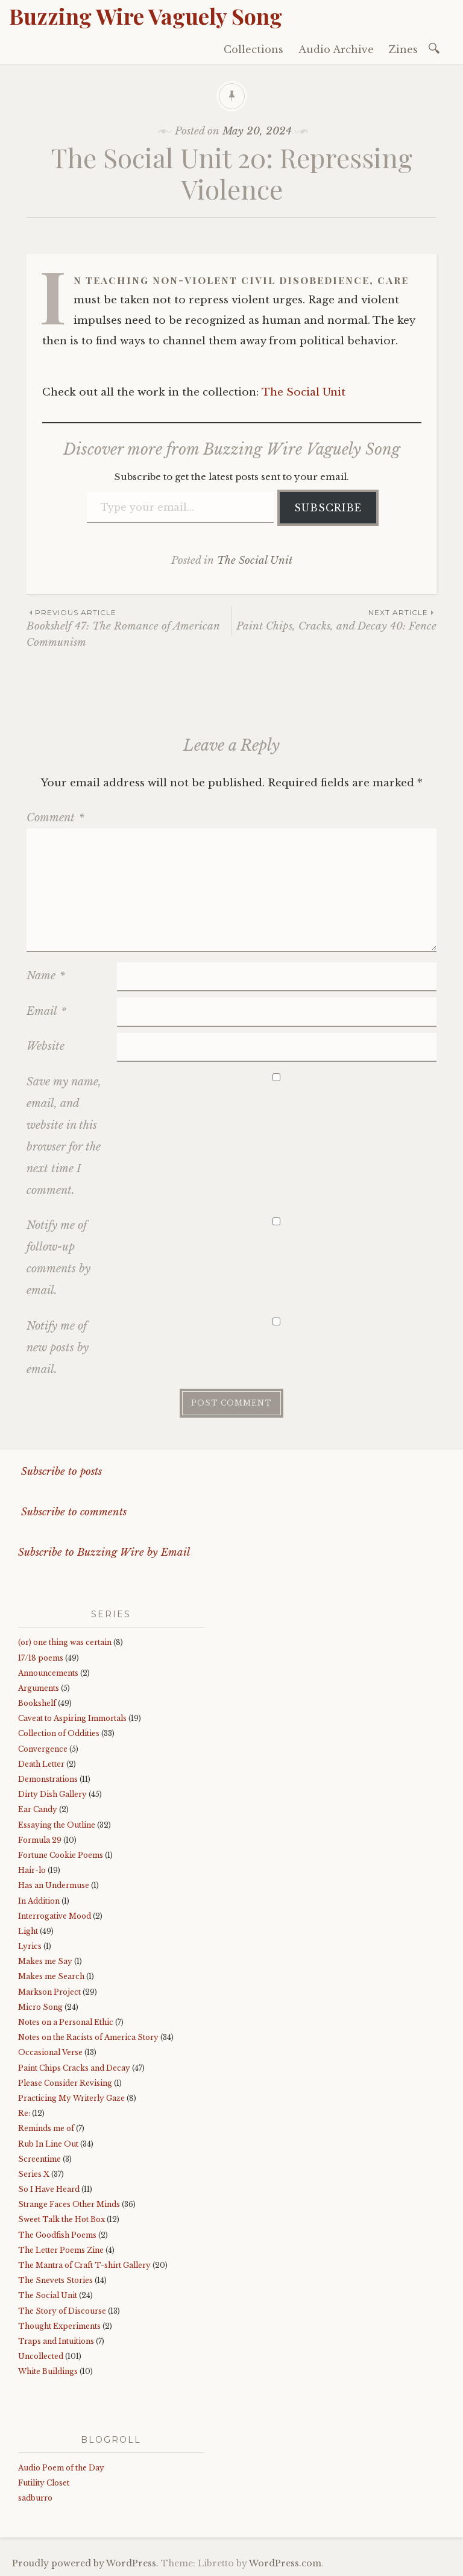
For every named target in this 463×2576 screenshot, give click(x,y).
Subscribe (328, 508)
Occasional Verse (50, 2052)
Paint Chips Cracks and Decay (74, 2067)
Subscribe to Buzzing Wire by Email (104, 1552)
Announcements (48, 1673)
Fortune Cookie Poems (60, 1855)
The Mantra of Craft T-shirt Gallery (84, 2265)
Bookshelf (37, 1703)
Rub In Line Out (48, 2143)
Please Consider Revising (65, 2083)
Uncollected (40, 2356)
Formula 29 (39, 1840)
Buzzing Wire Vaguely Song (145, 15)
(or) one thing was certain (65, 1642)
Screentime (39, 2159)
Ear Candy (37, 1809)
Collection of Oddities (58, 1733)
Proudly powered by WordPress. (85, 2563)
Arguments (38, 1688)
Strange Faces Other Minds (69, 2204)
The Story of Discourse (62, 2311)
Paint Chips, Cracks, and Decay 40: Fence (334, 620)
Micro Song (40, 2007)
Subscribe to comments (72, 1512)
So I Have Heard (49, 2189)
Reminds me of (46, 2128)
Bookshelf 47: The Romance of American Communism (129, 628)
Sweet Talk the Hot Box (61, 2219)
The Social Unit (303, 392)
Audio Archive (336, 49)
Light (28, 1931)
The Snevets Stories (55, 2280)
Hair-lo (32, 1870)
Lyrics (30, 1946)
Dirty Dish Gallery (52, 1794)
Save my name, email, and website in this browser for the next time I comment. (64, 1136)
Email (46, 1011)
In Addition (39, 1900)
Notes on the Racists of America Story (88, 2037)
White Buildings (48, 2371)
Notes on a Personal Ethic (65, 2022)
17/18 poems (40, 1657)
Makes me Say (45, 1961)
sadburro (35, 2497)
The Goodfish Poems (57, 2235)
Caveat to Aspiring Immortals (72, 1718)
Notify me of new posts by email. (58, 1347)
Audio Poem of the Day (61, 2467)
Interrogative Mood (54, 1916)
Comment (55, 817)
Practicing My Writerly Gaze (71, 2098)
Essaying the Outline (56, 1824)
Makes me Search (51, 1976)
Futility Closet (43, 2482)
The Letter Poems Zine (61, 2250)
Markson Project (49, 1992)
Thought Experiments (59, 2326)
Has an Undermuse (53, 1885)
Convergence (43, 1749)
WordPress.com (285, 2563)
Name (46, 975)
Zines (403, 49)
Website (46, 1046)
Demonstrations (48, 1779)
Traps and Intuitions (56, 2341)
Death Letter (41, 1764)
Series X (33, 2174)
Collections (253, 49)
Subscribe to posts (60, 1471)
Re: (24, 2113)
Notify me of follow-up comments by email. (58, 1258)
